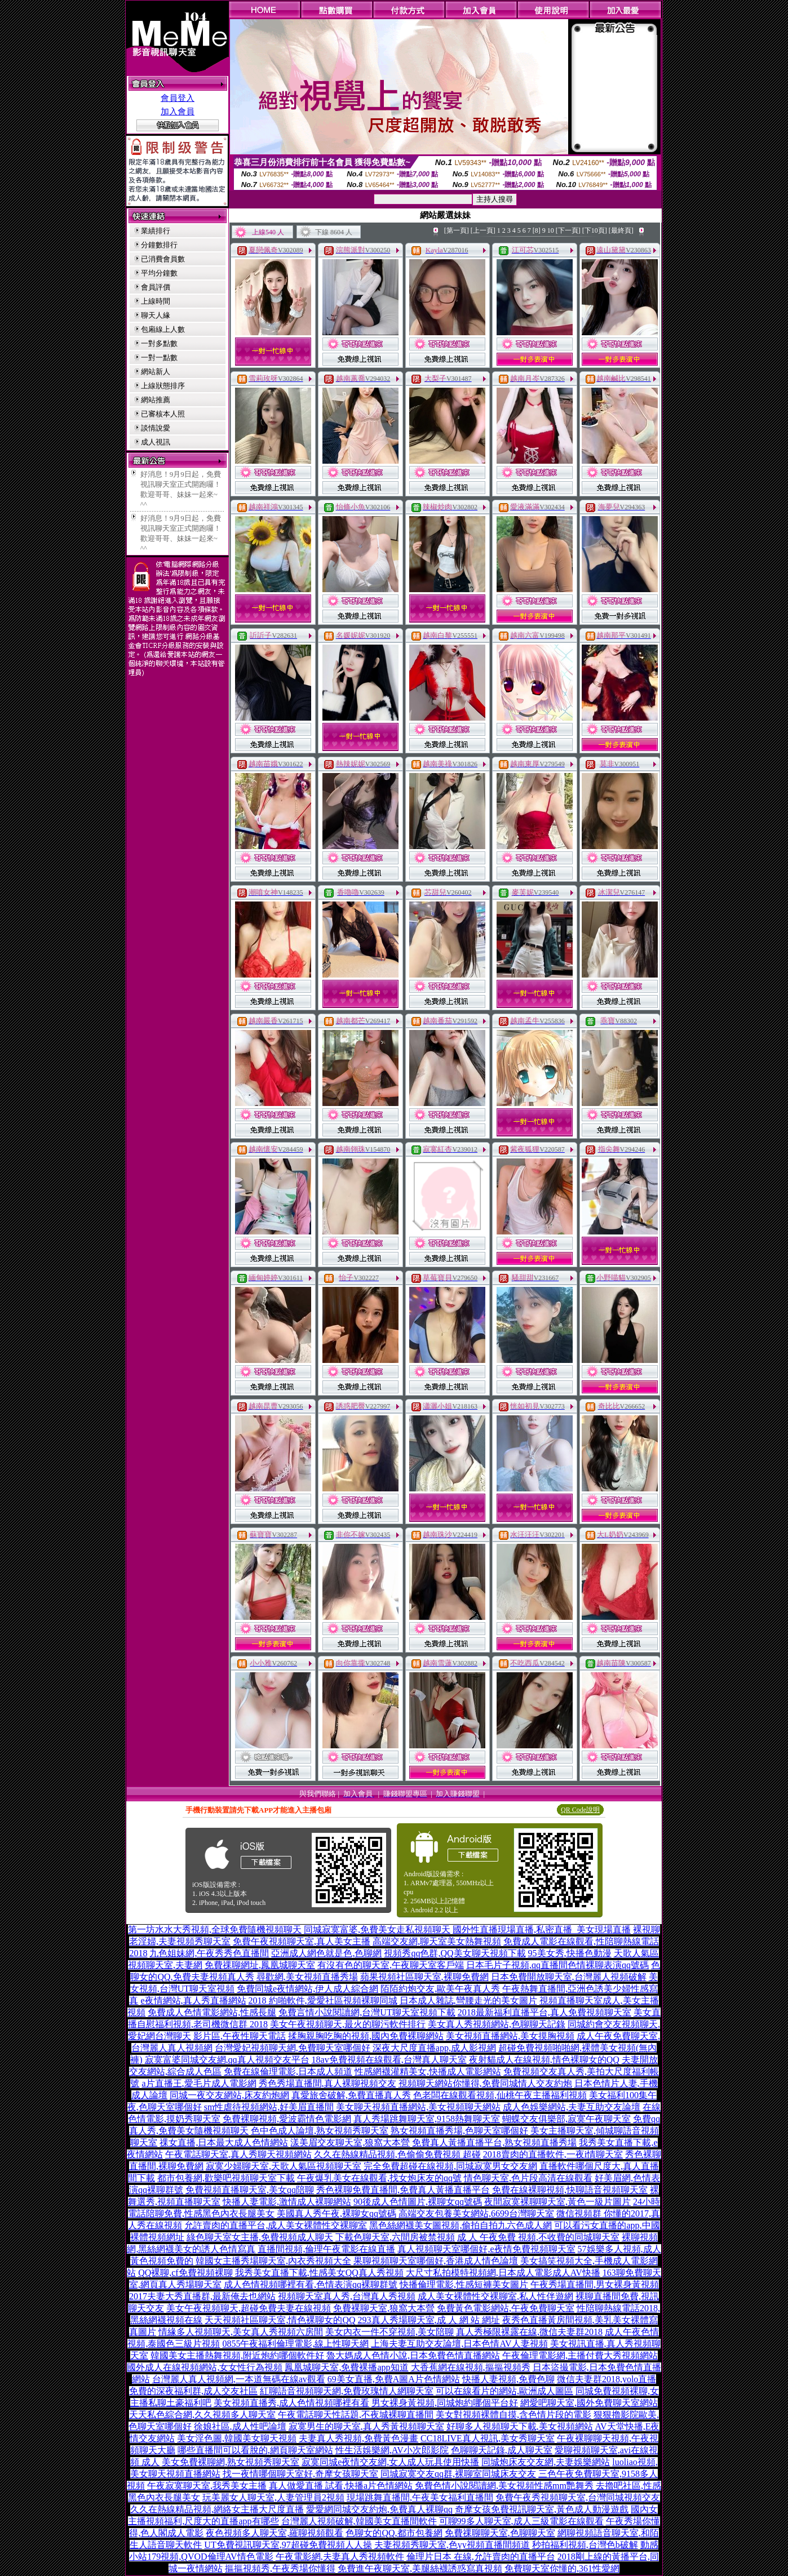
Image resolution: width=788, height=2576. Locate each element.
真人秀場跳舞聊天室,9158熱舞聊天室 (426, 2119)
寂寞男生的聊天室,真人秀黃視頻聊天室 (366, 2426)
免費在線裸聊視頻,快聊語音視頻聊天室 (570, 2190)
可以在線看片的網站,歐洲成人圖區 (504, 2391)
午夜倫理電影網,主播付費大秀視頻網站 (580, 2355)
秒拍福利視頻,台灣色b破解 (585, 2545)
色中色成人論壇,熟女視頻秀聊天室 (319, 2130)
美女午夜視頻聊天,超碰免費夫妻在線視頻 (248, 2308)
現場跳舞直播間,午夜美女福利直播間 (420, 2497)
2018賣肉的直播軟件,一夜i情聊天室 (553, 2154)
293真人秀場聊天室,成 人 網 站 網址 (429, 2320)
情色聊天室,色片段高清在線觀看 (528, 2178)
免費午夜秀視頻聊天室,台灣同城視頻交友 (577, 2497)
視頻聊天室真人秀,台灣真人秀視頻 (346, 2296)
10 (550, 230)
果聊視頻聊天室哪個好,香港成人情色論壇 (435, 2261)
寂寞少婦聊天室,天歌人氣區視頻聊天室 (283, 2166)
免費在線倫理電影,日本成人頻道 (288, 2071)
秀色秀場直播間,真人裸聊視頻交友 (327, 2083)
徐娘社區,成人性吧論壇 (240, 2426)
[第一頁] (456, 230)
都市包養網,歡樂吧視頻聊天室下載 (226, 2178)
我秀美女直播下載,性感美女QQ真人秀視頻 (319, 2272)
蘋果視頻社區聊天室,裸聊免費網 (424, 1977)
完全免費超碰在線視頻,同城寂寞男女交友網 (450, 2166)
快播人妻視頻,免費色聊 (508, 2379)
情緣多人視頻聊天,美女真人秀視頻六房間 (240, 2332)
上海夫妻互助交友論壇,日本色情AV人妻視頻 (459, 2343)
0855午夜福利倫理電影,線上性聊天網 (295, 2343)
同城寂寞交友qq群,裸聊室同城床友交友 (458, 2474)
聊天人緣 (155, 315)
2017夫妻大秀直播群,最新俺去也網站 (202, 2296)
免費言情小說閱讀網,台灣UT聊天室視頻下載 (366, 2012)
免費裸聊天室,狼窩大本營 (384, 2308)
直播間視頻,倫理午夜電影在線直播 (326, 2249)
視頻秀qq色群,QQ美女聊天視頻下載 (454, 1953)
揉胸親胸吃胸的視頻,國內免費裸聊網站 (366, 2036)
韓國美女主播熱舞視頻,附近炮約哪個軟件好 (237, 2355)
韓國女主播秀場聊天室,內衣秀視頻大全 (273, 2261)
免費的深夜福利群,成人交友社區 (193, 2391)
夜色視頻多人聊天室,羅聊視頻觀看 (274, 2533)
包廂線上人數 (163, 329)
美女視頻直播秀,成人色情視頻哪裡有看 (291, 2403)
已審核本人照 (163, 414)
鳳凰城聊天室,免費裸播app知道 (346, 2367)
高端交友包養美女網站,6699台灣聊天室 (476, 2213)
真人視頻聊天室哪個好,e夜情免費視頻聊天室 (486, 2249)
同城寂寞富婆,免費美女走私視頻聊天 (377, 1929)
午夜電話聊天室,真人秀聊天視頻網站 (238, 2154)
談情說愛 (155, 428)
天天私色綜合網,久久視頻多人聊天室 (202, 2414)
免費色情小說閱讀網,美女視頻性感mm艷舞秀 (504, 2485)
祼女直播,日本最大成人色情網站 (224, 2142)
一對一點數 (159, 357)
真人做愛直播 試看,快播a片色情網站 (341, 2485)
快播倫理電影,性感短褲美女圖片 (464, 2284)
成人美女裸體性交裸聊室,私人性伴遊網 (495, 2296)
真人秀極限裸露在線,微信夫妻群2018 (529, 2332)
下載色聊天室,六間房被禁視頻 (395, 2237)
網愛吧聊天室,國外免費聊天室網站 (589, 2403)
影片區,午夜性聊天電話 (239, 2036)
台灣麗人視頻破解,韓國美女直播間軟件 (359, 2521)
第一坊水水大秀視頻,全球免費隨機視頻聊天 (215, 1929)
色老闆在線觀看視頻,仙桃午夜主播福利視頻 (500, 2095)
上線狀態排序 (163, 385)
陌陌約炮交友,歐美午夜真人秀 (440, 1988)
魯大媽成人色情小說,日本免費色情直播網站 (413, 2355)
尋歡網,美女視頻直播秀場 (307, 1977)
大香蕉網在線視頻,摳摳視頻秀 (470, 2367)
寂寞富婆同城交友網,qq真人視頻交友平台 (227, 2059)
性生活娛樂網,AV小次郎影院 (392, 2450)
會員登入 (177, 98)
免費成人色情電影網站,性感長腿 (212, 2012)
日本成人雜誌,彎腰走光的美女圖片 (468, 2000)
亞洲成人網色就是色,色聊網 (326, 1953)
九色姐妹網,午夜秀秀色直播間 (209, 1953)
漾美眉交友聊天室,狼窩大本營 (350, 2142)
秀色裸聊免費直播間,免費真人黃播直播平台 (403, 2190)
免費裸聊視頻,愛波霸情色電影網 (287, 2119)
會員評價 (155, 287)
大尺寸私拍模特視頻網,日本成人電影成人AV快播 (503, 2272)
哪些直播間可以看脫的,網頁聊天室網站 (255, 2450)
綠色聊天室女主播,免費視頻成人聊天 (260, 2237)
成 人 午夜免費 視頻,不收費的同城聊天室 (538, 2237)
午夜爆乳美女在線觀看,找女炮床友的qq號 (379, 2178)
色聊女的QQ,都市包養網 (394, 2533)
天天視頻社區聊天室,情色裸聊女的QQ (280, 2320)
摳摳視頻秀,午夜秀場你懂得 (280, 2568)
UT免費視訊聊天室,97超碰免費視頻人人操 (287, 2545)
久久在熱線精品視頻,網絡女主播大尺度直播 (217, 2509)
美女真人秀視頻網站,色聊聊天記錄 (496, 2024)
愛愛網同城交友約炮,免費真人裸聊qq (379, 2509)
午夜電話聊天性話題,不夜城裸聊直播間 (355, 2414)
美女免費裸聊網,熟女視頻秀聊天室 (230, 2462)
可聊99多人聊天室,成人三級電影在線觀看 (521, 2521)
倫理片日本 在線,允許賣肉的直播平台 (480, 2556)
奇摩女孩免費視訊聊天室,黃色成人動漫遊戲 (541, 2509)
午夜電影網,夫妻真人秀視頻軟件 (340, 2556)
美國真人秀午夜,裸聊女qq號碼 (336, 2213)
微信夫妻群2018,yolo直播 (606, 2379)
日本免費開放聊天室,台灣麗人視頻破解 (569, 1977)
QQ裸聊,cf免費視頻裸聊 (185, 2272)
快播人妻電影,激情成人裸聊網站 (287, 2201)
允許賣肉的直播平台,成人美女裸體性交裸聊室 (275, 2225)
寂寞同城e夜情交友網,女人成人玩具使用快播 (390, 2462)
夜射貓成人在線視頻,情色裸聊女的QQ (544, 2059)
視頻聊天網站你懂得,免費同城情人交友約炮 (485, 2083)
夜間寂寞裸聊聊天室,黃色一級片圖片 (557, 2201)
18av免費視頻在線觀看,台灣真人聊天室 (389, 2059)
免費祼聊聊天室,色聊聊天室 (500, 2533)
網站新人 (155, 371)
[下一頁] (568, 230)
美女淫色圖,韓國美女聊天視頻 (236, 2438)
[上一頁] (483, 230)
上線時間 (155, 301)
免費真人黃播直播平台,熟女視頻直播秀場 (494, 2142)
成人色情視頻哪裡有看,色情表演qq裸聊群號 (310, 2284)
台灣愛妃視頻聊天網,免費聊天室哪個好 (292, 2048)
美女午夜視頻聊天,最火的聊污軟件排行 (348, 2024)
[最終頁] (621, 230)
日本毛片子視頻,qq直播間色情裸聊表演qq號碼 (557, 1965)
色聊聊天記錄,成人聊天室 (501, 2450)
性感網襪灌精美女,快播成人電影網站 (428, 2071)
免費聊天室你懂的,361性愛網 (561, 2568)
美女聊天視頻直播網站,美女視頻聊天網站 (418, 2107)
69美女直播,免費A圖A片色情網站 (393, 2379)
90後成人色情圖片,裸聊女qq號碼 (417, 2201)
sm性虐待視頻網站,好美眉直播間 (269, 2107)
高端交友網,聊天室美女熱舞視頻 (437, 1941)
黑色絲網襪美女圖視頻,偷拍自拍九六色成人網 (460, 2225)
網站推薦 (155, 400)
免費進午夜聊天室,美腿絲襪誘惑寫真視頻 (420, 2568)
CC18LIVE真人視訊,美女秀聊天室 (487, 2438)
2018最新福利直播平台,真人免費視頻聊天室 (544, 2012)
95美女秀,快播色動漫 (570, 1953)
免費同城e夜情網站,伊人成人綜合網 (307, 1988)
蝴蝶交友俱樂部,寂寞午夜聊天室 (566, 2119)
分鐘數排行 (159, 245)
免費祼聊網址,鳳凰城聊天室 (260, 1965)
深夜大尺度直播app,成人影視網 (434, 2048)
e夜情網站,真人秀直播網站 (193, 2000)
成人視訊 (155, 442)
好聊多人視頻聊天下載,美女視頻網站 (519, 2426)
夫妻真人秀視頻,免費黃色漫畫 (358, 2438)
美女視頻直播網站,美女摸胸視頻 (510, 2036)
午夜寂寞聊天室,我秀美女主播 (207, 2485)
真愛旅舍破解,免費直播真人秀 (351, 2095)
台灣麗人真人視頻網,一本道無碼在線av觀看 (238, 2379)
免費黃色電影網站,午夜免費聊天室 (505, 2308)
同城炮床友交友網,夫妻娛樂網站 (545, 2462)
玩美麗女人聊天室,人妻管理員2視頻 (273, 2497)
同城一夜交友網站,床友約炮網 (229, 2095)
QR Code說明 (580, 1810)
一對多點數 (159, 343)
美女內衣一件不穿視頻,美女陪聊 (389, 2332)
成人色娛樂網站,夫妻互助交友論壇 (571, 2107)
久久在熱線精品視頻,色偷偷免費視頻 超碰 (397, 2154)
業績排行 (155, 230)
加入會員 (177, 111)
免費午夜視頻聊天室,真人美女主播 (301, 1941)
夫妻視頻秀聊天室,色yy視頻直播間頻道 (452, 2545)
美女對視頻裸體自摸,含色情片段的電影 (513, 2414)
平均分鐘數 (159, 273)
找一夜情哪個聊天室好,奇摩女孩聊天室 (300, 2474)
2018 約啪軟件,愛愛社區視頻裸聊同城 (323, 2000)
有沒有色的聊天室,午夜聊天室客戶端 (390, 1965)
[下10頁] (594, 230)
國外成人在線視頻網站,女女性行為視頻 (204, 2367)
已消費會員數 (163, 259)
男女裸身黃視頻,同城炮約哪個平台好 (444, 2403)
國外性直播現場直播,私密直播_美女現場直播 (542, 1929)
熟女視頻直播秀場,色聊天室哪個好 (459, 2130)
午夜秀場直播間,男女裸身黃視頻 (594, 2284)
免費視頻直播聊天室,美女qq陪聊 (249, 2190)
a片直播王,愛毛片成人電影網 (198, 2083)
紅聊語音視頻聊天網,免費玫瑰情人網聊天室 (346, 2391)
